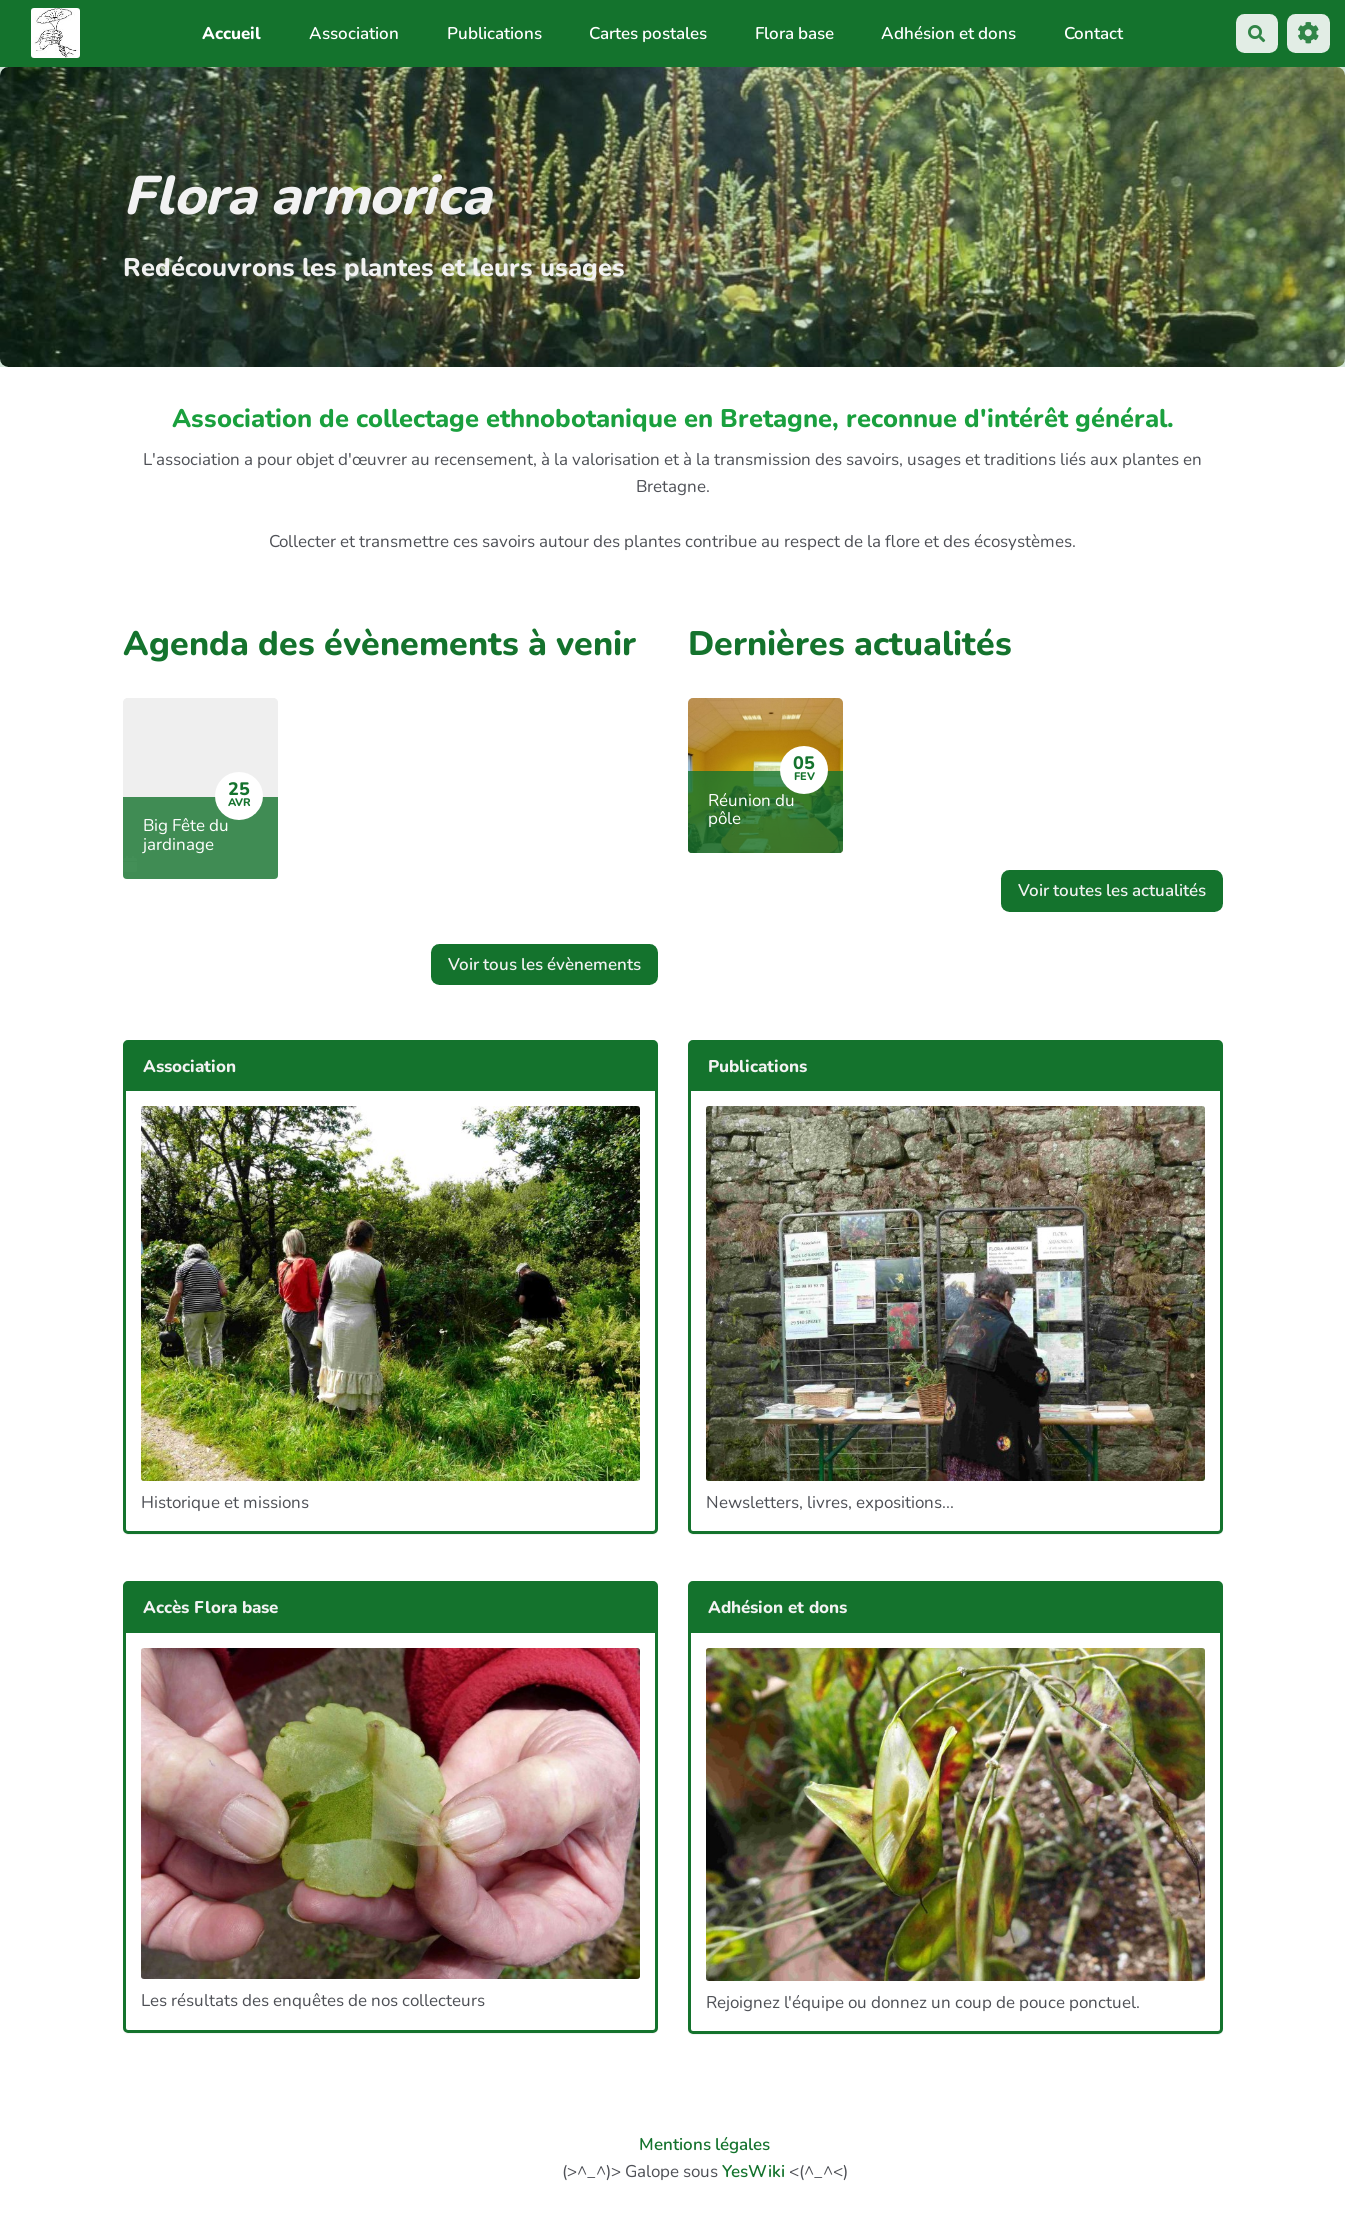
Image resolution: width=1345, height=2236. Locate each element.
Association (354, 33)
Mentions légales (704, 2144)
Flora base (794, 33)
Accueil (231, 33)
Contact (1093, 33)
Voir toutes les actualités (1112, 890)
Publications (494, 33)
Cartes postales (648, 33)
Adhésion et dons (948, 33)
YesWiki (753, 2171)
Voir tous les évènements (544, 964)
